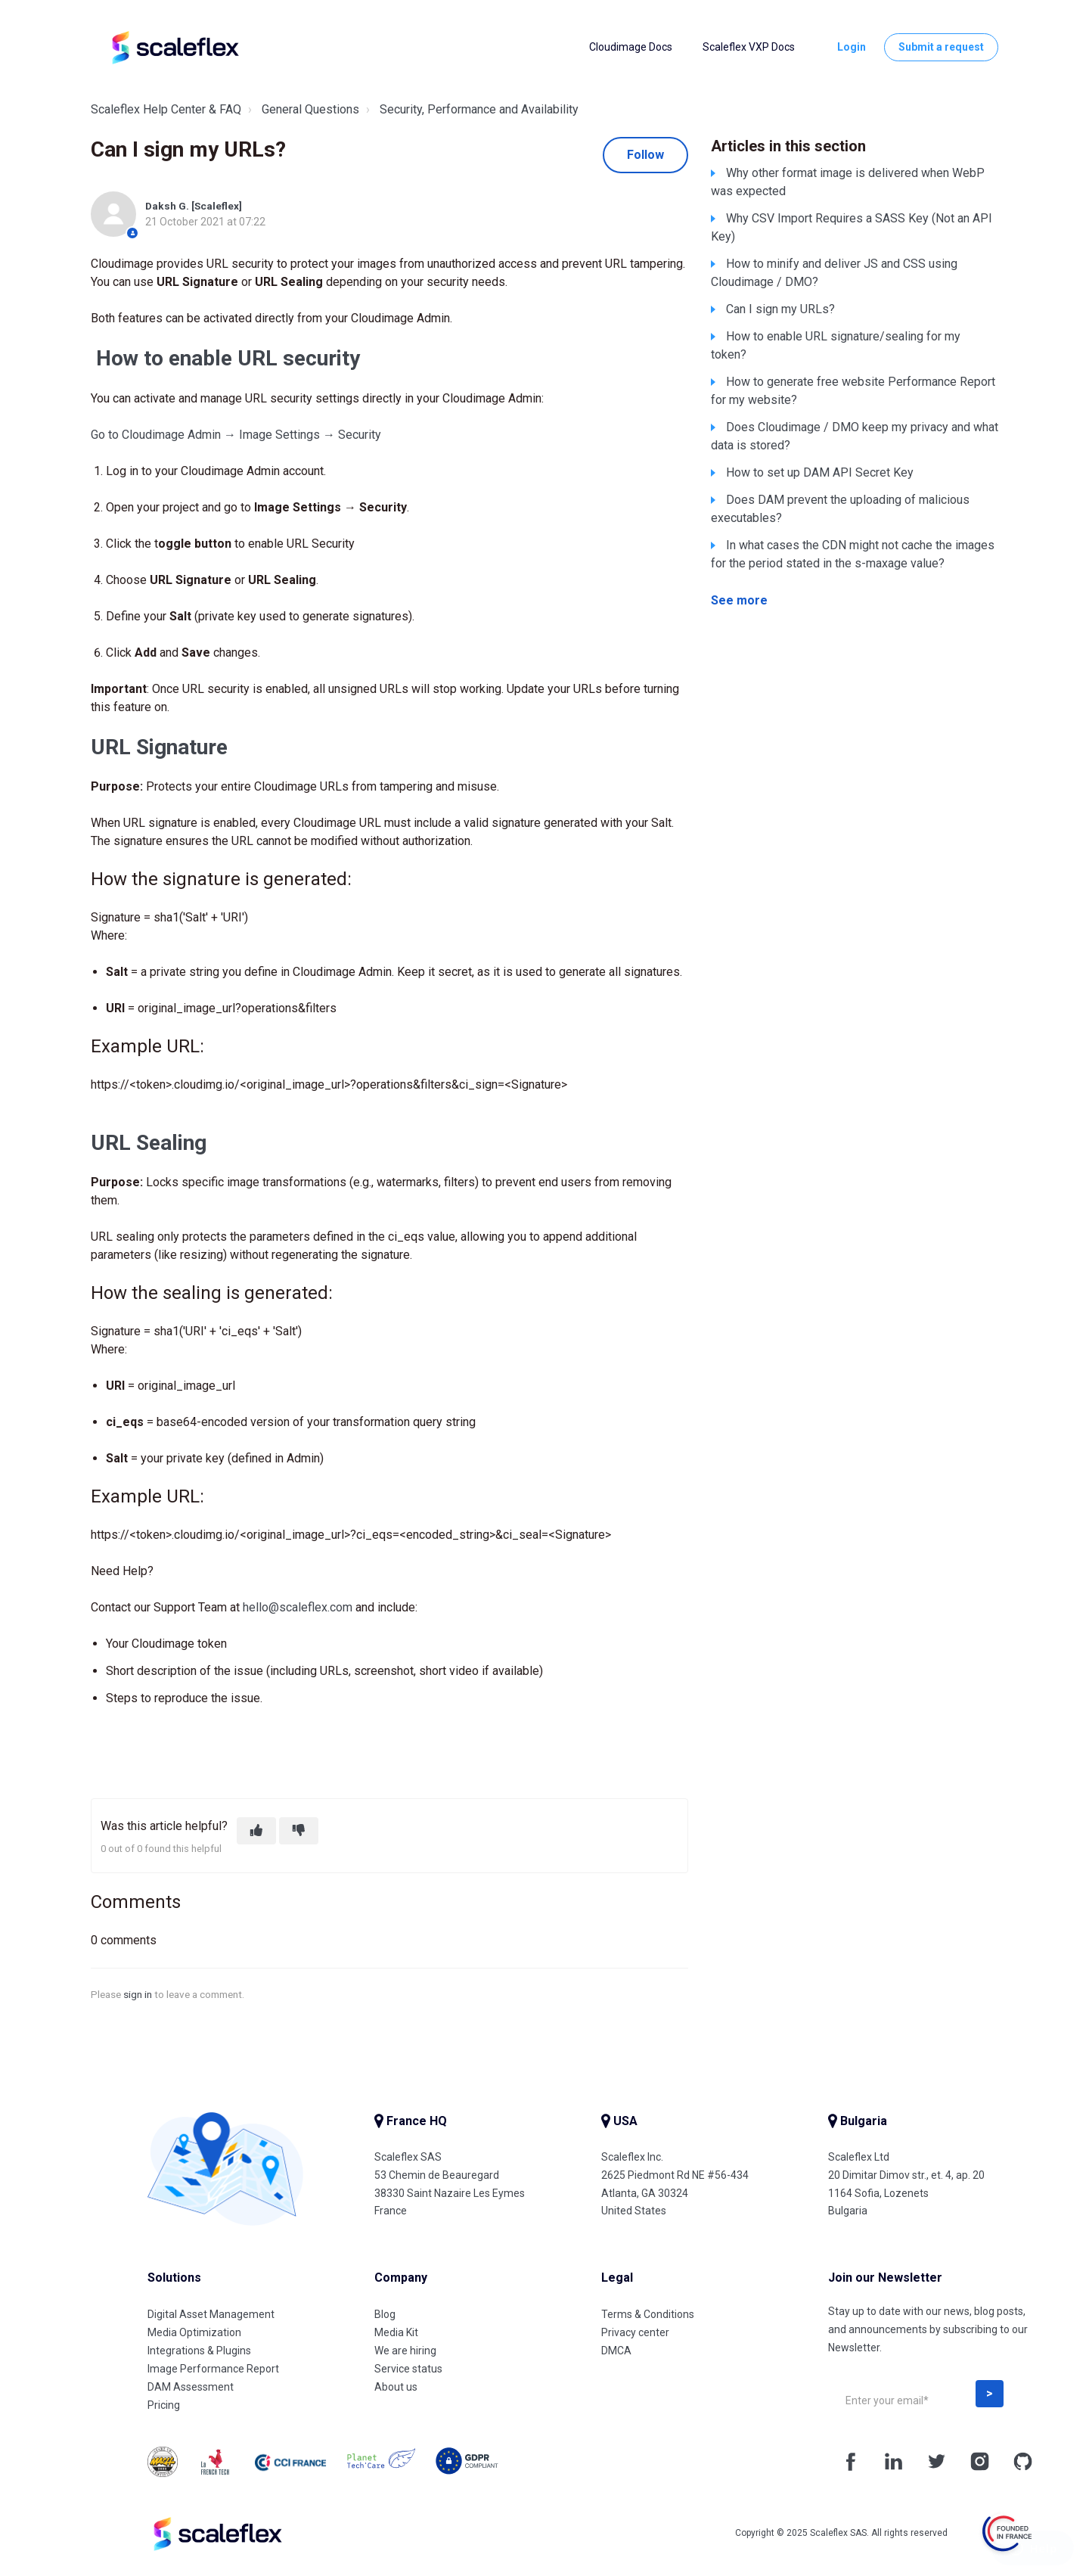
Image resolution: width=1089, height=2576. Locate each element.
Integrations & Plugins (199, 2351)
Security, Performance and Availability (479, 109)
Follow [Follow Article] (645, 155)
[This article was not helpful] (298, 1830)
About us (395, 2387)
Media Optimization (194, 2332)
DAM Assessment (190, 2387)
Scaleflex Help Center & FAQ (166, 109)
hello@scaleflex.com (297, 1607)
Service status (408, 2369)
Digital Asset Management (211, 2314)
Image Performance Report (213, 2369)
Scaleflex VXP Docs (749, 47)
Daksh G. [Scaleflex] (193, 206)
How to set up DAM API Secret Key (820, 472)
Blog (385, 2314)
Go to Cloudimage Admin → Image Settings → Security (236, 434)
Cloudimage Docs (630, 47)
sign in (137, 1994)
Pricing (163, 2405)
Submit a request (941, 47)
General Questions (310, 109)
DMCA (616, 2351)
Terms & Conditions (647, 2314)
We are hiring (405, 2351)
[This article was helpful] (256, 1830)
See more (739, 600)
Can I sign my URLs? (780, 309)
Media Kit (396, 2332)
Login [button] (851, 47)
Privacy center (635, 2332)
